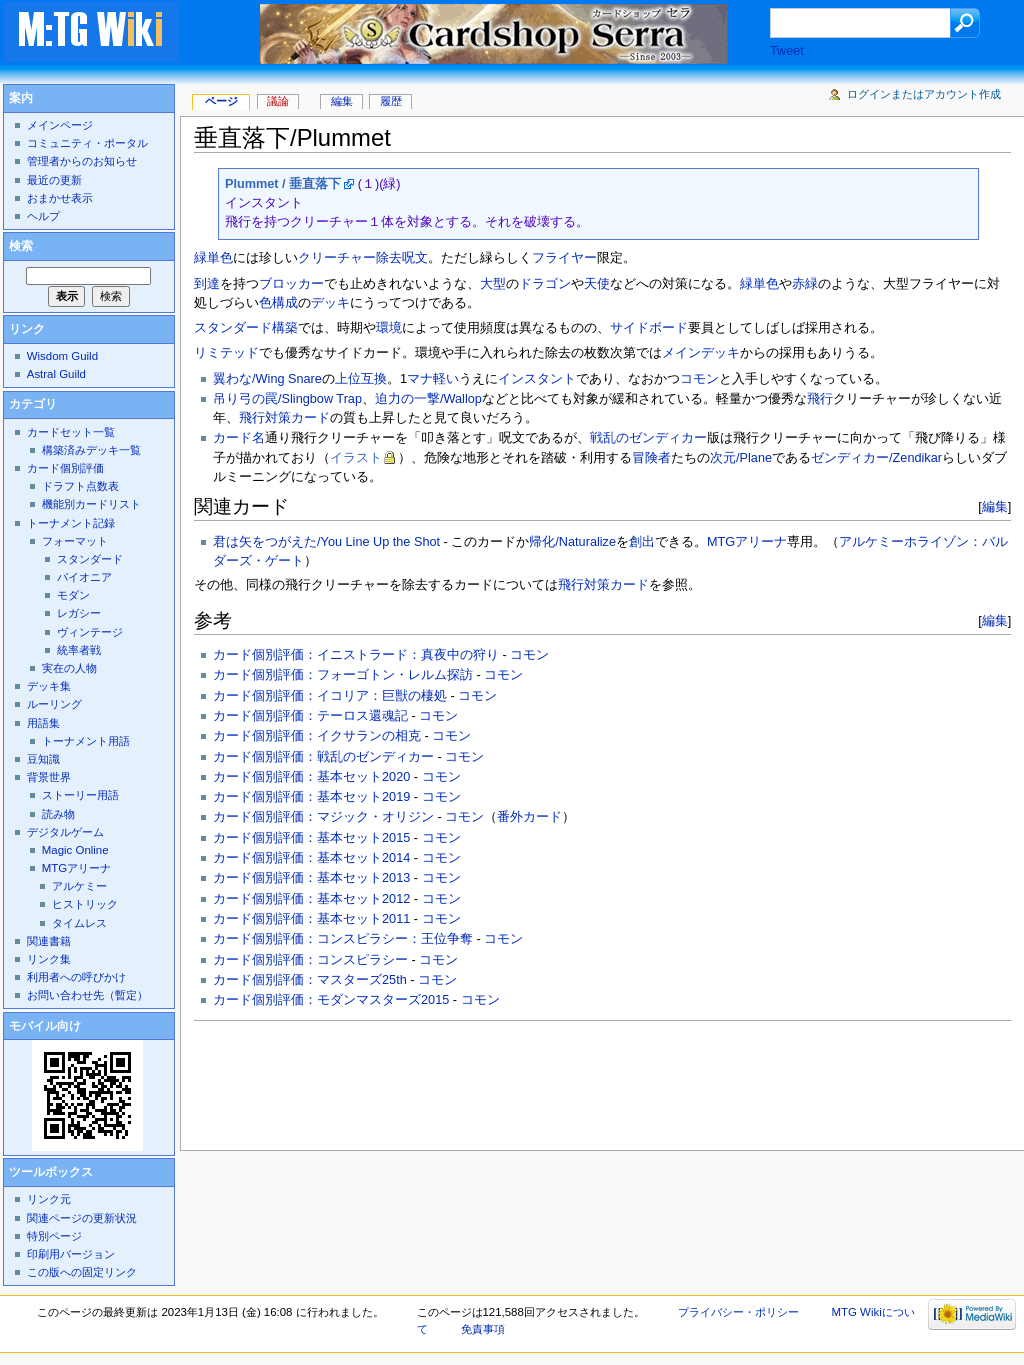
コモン (699, 379)
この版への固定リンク (82, 1272)
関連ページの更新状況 (82, 1218)
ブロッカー (291, 284)
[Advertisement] (558, 1080)
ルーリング (54, 704)
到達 (207, 284)
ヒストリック (85, 904)
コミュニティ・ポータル (87, 143)
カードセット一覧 (71, 432)
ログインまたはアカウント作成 (924, 94)
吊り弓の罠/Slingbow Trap (287, 399)
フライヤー (564, 258)
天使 (597, 284)
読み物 (58, 814)
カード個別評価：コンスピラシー (310, 960)
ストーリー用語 (80, 795)
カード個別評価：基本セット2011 (311, 919)
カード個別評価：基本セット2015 (311, 838)
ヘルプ (43, 216)
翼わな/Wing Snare (267, 379)
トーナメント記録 (71, 523)
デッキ (330, 303)
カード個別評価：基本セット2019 (311, 797)
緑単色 (759, 284)
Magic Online (75, 850)
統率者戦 (79, 650)
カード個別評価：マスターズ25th (310, 980)
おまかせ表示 (60, 198)
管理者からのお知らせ (82, 161)
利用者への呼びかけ (76, 977)
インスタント (537, 379)
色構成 (278, 303)
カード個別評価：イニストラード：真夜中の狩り (356, 655)
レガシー (79, 613)
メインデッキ (701, 353)
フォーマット (75, 541)
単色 (220, 258)
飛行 (820, 399)
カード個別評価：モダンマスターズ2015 (331, 1000)
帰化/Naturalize (572, 542)
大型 (493, 284)
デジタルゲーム (65, 832)
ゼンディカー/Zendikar (876, 458)
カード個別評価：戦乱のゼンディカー (323, 757)
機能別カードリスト (91, 504)
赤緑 (805, 284)
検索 (21, 246)
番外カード (529, 817)
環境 (389, 328)
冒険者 (651, 458)
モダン (73, 595)
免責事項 (483, 1329)
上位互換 (361, 379)
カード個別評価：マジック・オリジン (323, 817)
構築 (285, 328)
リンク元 (49, 1199)
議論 (278, 101)
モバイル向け (45, 1026)
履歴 (391, 101)
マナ (420, 379)
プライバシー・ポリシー (738, 1312)
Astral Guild (56, 374)
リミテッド (226, 353)
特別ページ (54, 1236)
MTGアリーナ (747, 542)
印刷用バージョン (71, 1254)
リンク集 (49, 959)
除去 (389, 258)
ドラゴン (545, 284)
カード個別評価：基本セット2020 (311, 777)
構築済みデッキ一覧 (91, 450)
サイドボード (649, 328)
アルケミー (79, 886)
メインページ (60, 125)
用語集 (43, 723)
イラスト (356, 458)
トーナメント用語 (86, 741)
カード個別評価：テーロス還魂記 (310, 716)
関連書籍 (49, 941)
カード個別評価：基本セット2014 (311, 858)
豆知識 (43, 759)
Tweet (787, 51)
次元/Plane (741, 458)
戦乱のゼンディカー (648, 438)
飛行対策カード (284, 418)
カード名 (239, 438)
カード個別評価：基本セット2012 (311, 899)
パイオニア (84, 577)
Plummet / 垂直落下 (283, 184)
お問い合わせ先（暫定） (87, 995)
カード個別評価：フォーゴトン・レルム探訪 (343, 675)
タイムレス (79, 923)
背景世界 (49, 777)
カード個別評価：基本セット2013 (311, 878)
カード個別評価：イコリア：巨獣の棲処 (330, 696)
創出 (642, 542)
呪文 (415, 258)
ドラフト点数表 (80, 486)
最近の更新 (54, 180)
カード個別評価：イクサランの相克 (317, 736)
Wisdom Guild (62, 356)
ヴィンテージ (90, 632)
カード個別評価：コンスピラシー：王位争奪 (343, 939)
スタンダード (233, 328)
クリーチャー (337, 258)
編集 (995, 506)
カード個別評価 (65, 468)
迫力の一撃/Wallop (428, 399)
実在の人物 (69, 668)
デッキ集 (49, 686)
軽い (446, 379)
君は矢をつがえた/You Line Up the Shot (326, 542)
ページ (221, 101)
